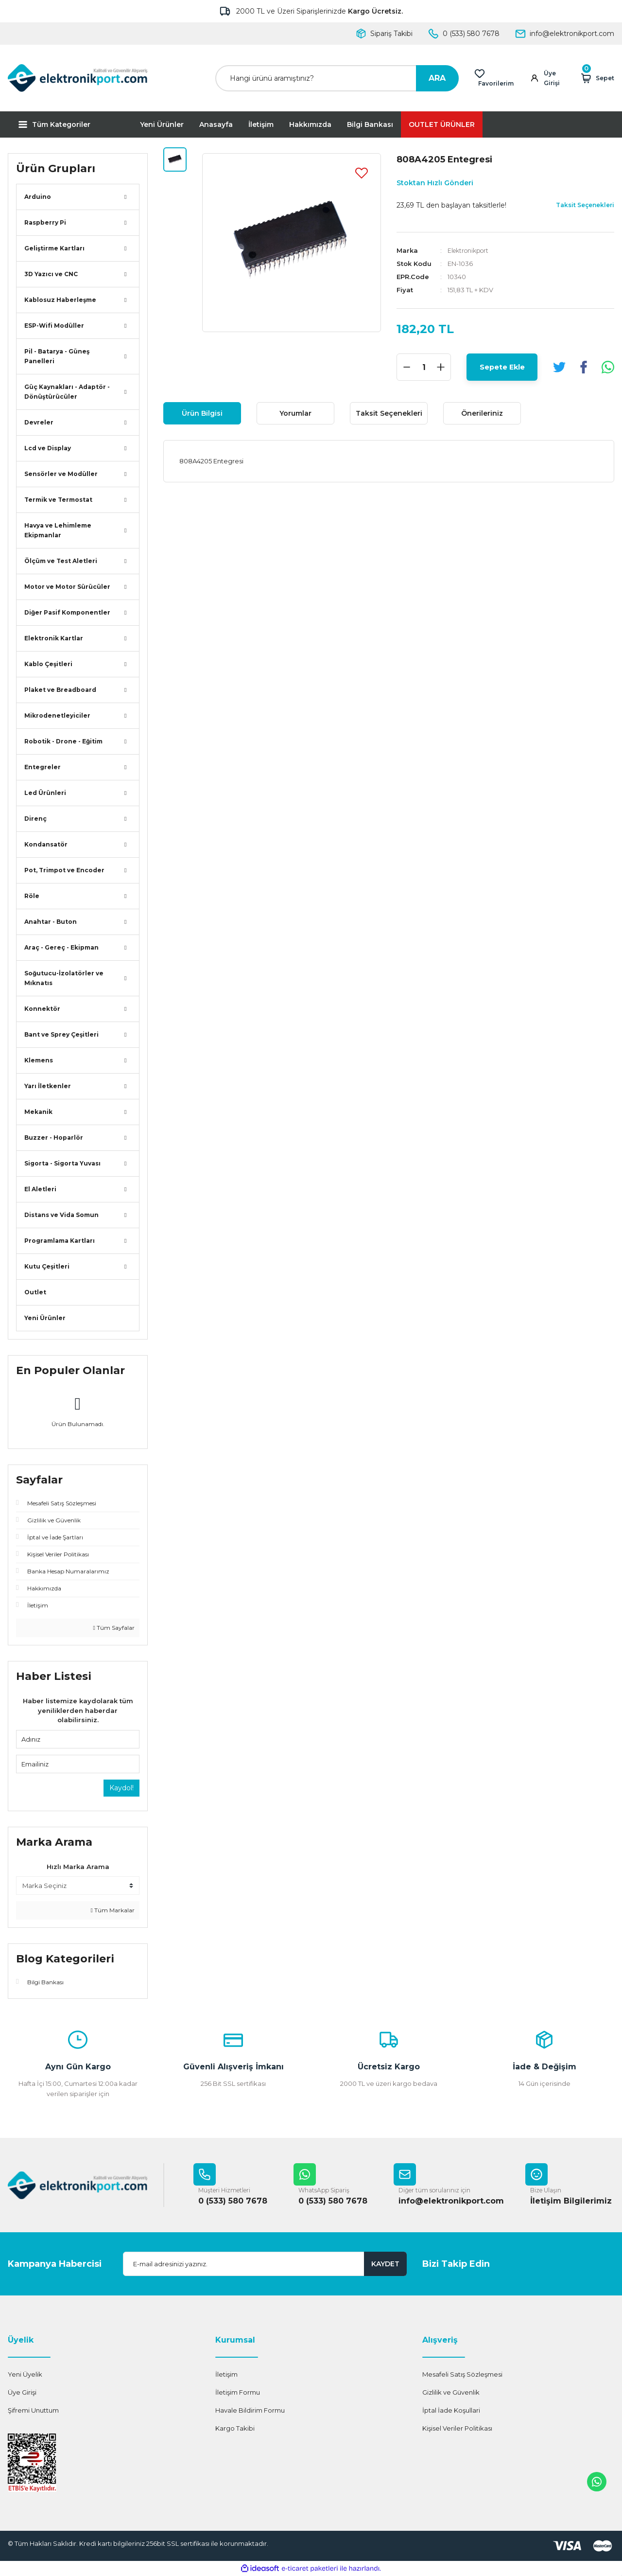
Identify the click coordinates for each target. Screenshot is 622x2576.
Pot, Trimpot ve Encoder (64, 870)
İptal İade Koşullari (451, 2411)
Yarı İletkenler (47, 1086)
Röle (31, 896)
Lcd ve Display (47, 448)
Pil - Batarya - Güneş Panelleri (56, 356)
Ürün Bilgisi (202, 413)
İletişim (261, 124)
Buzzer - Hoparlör (53, 1137)
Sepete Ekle (502, 366)
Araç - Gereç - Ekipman (61, 947)
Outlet (35, 1292)
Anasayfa (216, 124)
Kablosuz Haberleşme (60, 299)
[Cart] (596, 78)
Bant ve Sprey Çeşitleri (61, 1034)
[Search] (337, 78)
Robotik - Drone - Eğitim (63, 741)
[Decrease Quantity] (406, 367)
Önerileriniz (482, 413)
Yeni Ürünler (162, 124)
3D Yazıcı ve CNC (51, 274)
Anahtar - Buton (50, 921)
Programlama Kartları (59, 1240)
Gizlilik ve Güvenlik (451, 2393)
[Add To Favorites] (361, 172)
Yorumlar (295, 413)
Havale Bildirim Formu (250, 2411)
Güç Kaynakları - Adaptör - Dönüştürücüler (67, 391)
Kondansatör (46, 844)
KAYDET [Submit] (385, 2264)
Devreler (38, 422)
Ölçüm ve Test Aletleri (60, 561)
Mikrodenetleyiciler (57, 715)
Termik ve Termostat (58, 499)
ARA (437, 78)
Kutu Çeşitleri (46, 1266)
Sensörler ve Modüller (61, 473)
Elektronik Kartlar (53, 638)
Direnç (35, 818)
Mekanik (38, 1111)
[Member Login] (549, 78)
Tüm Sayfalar (114, 1627)
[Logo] (78, 78)
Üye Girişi (22, 2393)
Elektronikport (470, 250)
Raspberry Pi (45, 222)
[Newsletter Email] (265, 2264)
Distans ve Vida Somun (61, 1214)
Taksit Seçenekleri (389, 413)
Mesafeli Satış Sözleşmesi (462, 2375)
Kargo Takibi (235, 2429)
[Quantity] (423, 367)
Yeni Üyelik (25, 2375)
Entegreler (42, 767)
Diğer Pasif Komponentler (67, 612)
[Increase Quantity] (440, 367)
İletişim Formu (237, 2393)
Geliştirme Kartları (54, 248)
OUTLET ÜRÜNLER (442, 124)
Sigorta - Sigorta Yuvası (62, 1163)
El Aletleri (40, 1189)
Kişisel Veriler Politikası (457, 2429)
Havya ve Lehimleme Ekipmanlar (57, 530)
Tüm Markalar (113, 1910)
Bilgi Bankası (370, 124)
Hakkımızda (310, 124)
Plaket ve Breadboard (60, 689)
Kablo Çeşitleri (48, 664)
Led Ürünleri (45, 792)
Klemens (38, 1060)
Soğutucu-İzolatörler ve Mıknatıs (64, 978)
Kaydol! (121, 1787)
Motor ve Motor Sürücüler (67, 586)
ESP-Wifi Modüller (54, 325)
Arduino (37, 196)
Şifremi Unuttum (33, 2411)
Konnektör (42, 1008)
